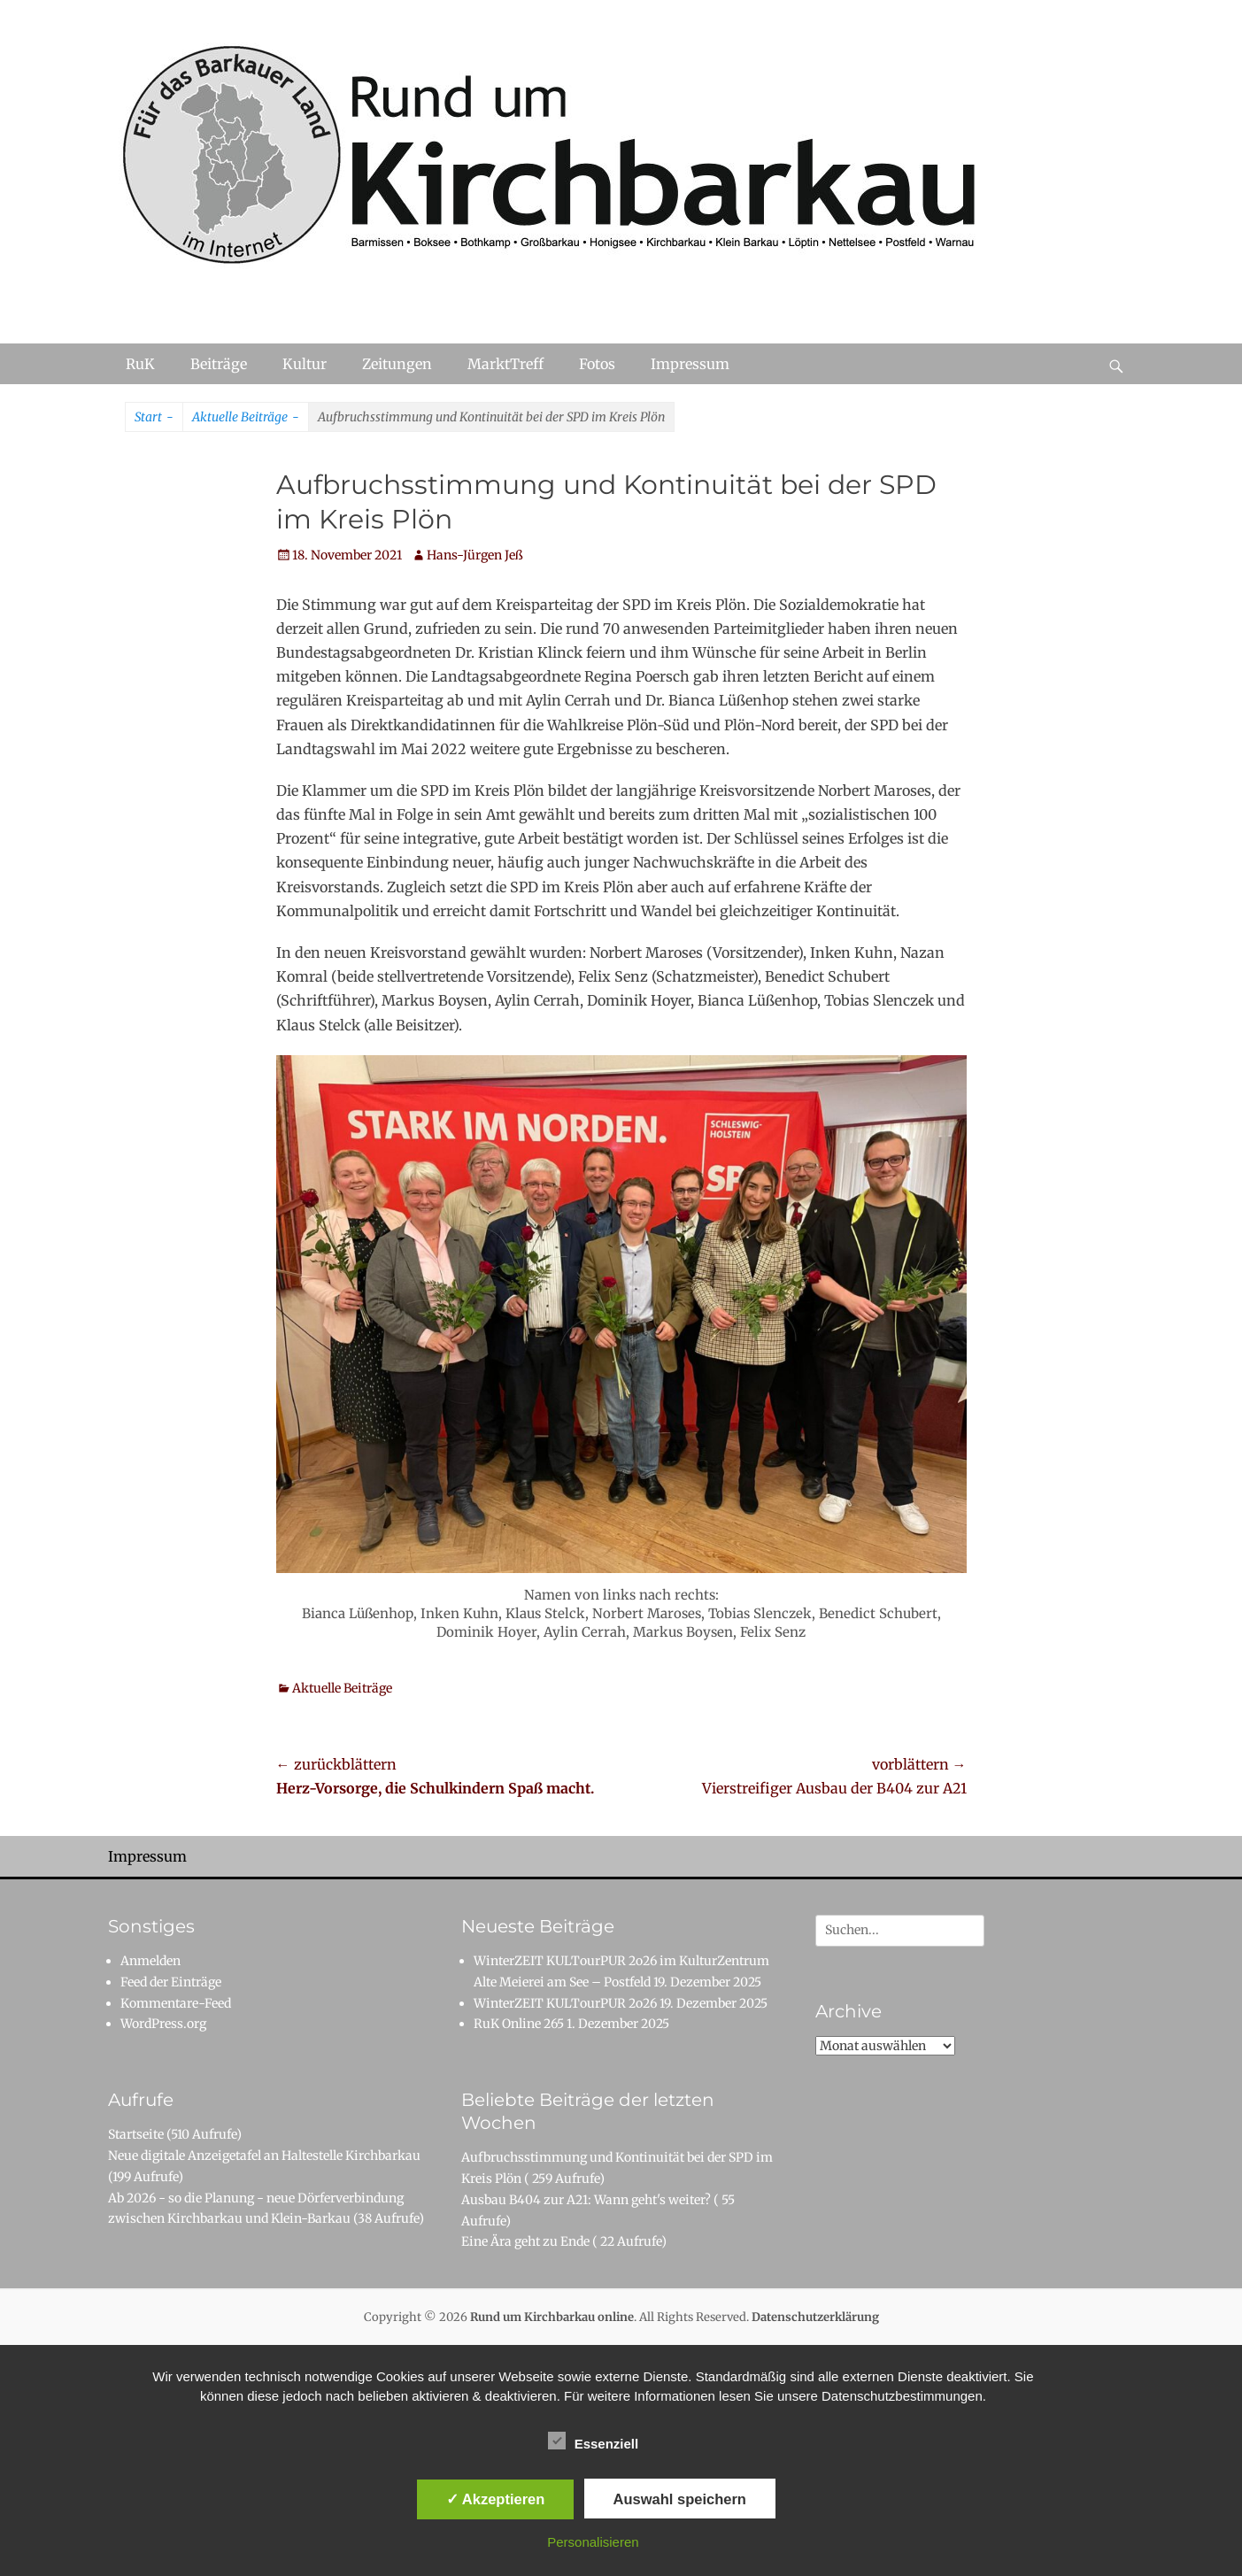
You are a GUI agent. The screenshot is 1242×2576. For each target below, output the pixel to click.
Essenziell (593, 2440)
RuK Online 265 (519, 2024)
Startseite (136, 2134)
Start (154, 417)
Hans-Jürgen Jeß (475, 555)
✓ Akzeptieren (495, 2499)
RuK (140, 364)
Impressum (690, 364)
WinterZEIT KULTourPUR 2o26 (565, 2003)
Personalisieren (592, 2541)
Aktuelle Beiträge (245, 417)
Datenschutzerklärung (815, 2317)
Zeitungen (397, 364)
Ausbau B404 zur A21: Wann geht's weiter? (586, 2200)
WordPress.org (163, 2024)
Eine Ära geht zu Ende (525, 2241)
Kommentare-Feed (175, 2003)
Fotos (597, 364)
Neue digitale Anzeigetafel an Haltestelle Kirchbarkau (264, 2155)
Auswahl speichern (679, 2499)
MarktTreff (505, 364)
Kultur (304, 364)
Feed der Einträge (170, 1982)
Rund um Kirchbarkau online (552, 2317)
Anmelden (150, 1961)
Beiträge (218, 364)
